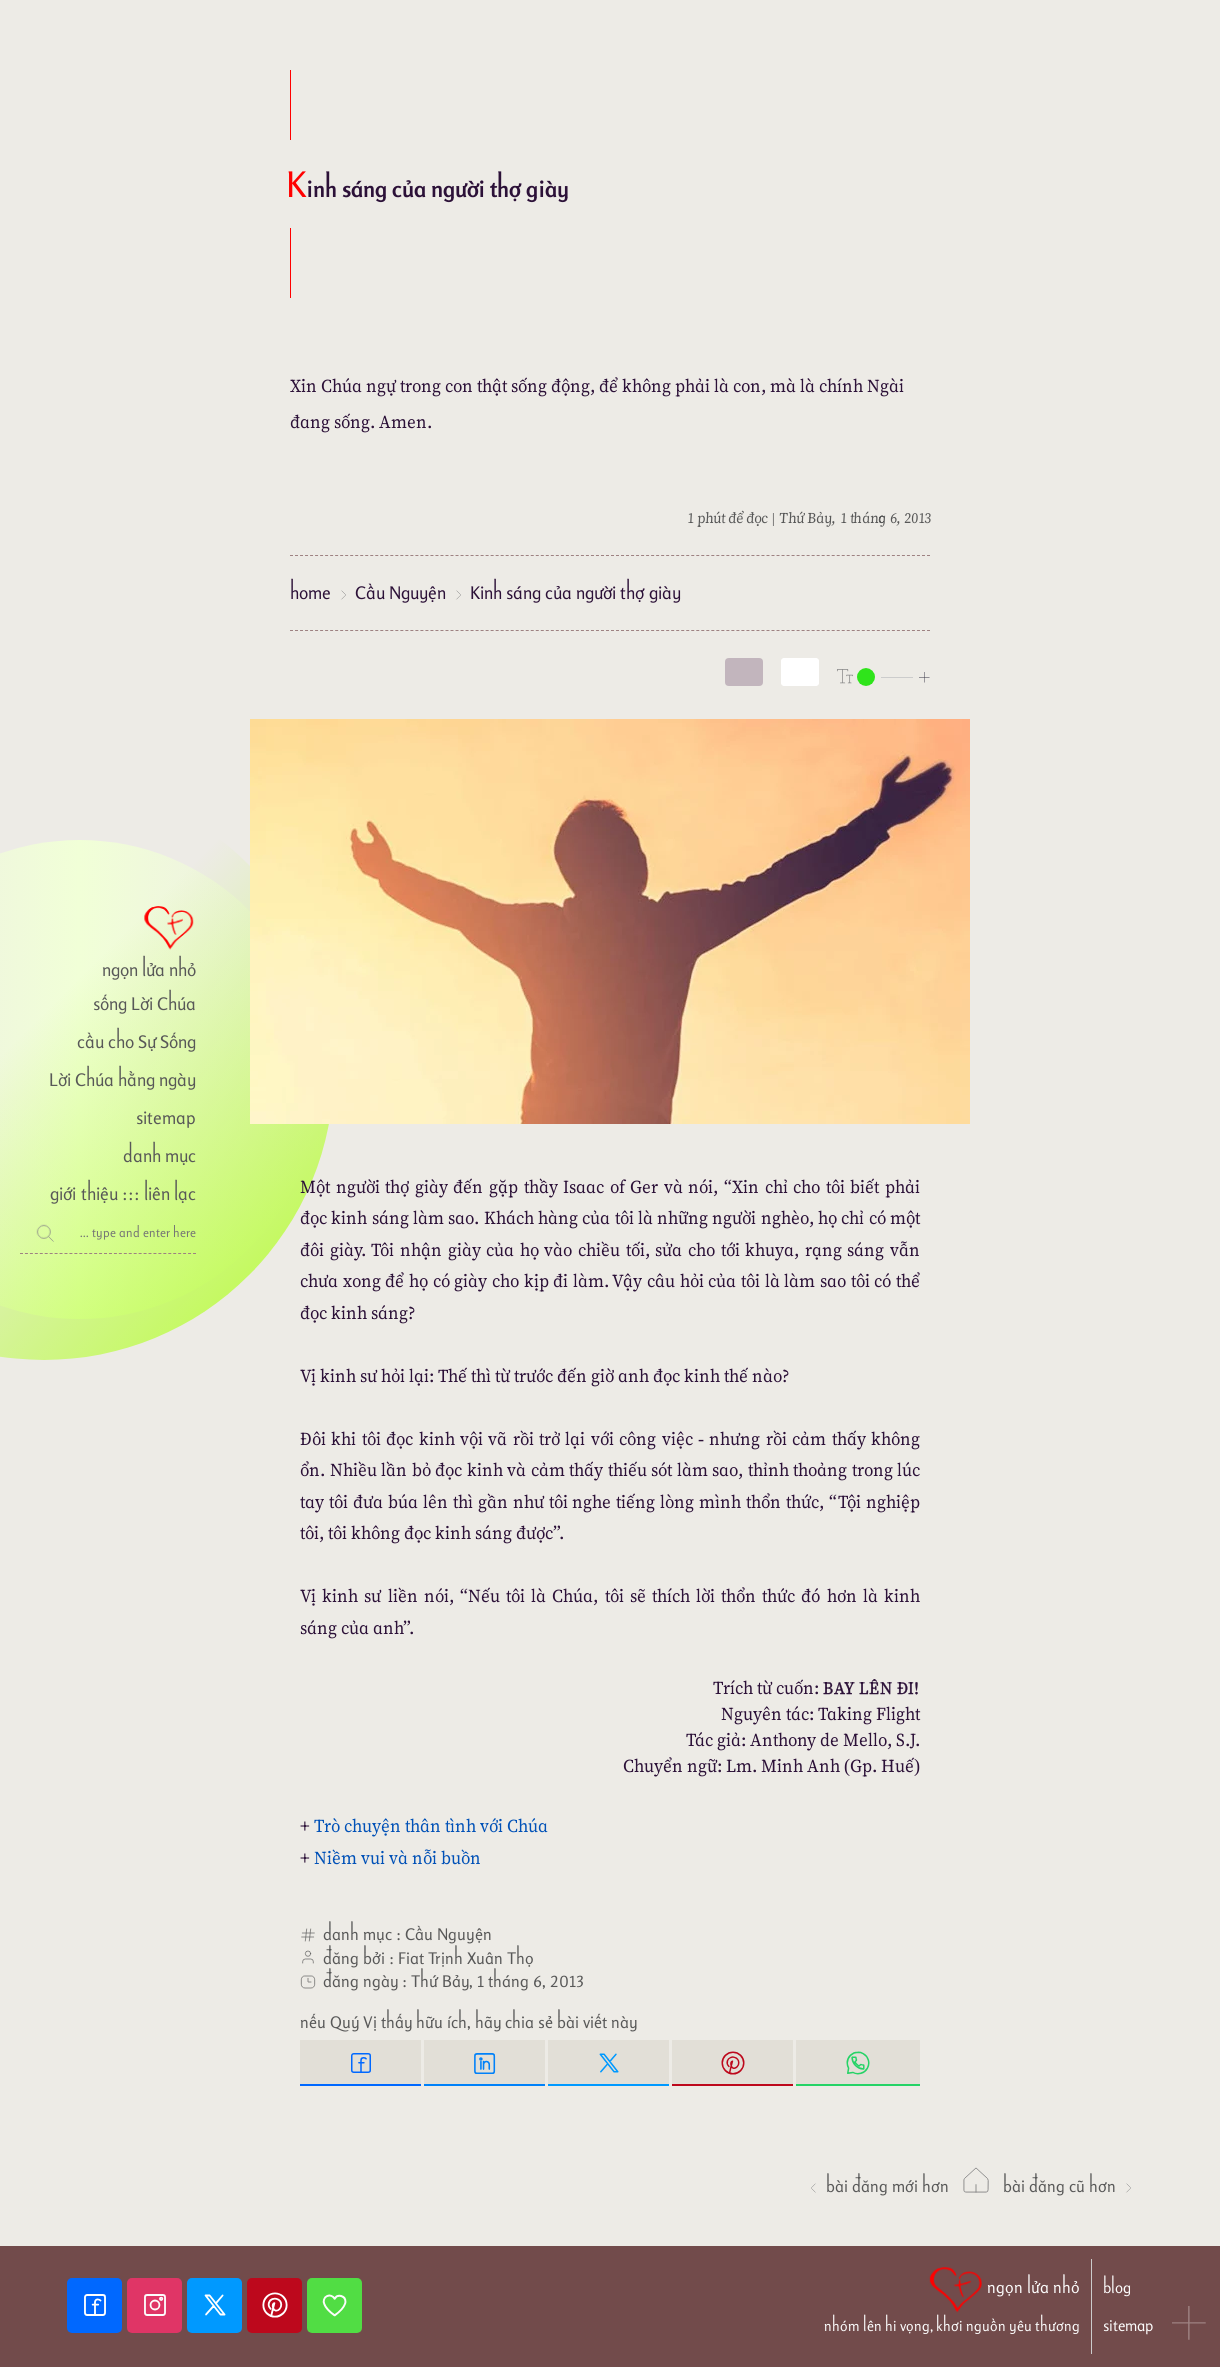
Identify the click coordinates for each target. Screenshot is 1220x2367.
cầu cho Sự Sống (136, 1041)
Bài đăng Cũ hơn (1069, 2186)
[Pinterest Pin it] (734, 2063)
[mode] (744, 672)
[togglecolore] (800, 672)
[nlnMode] (884, 675)
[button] (1190, 2325)
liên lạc (170, 1193)
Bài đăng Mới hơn (878, 2186)
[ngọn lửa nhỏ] (108, 940)
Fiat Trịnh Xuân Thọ (466, 1958)
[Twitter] (217, 2305)
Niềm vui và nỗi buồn (397, 1857)
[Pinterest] (277, 2305)
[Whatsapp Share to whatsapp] (858, 2063)
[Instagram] (157, 2305)
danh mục (159, 1155)
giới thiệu (83, 1193)
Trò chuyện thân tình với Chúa (431, 1825)
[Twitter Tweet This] (610, 2063)
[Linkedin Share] (486, 2063)
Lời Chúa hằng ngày (122, 1079)
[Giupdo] (334, 2305)
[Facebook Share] (362, 2063)
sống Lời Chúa (144, 1003)
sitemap (166, 1117)
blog (1117, 2287)
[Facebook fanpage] (97, 2305)
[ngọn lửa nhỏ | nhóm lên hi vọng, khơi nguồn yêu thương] (952, 2298)
